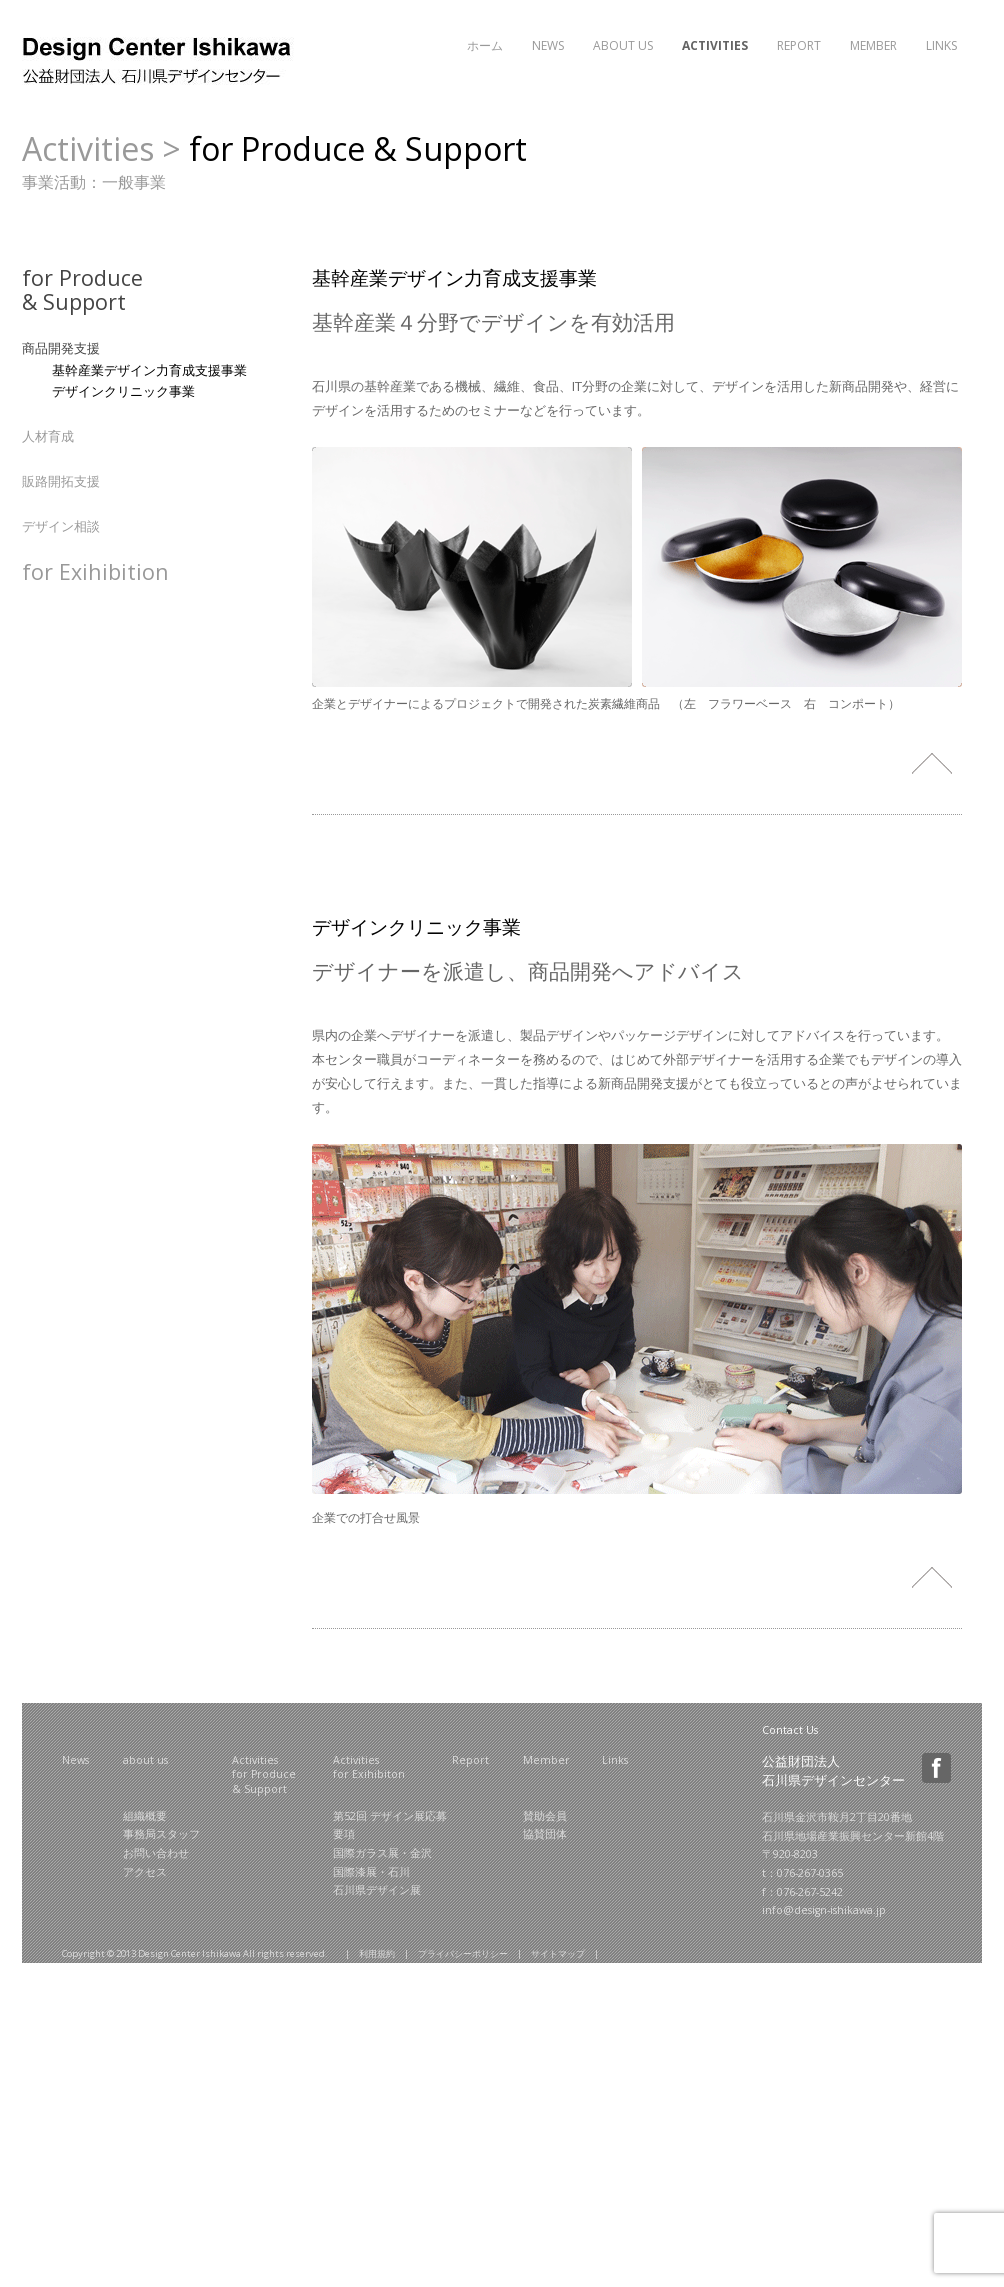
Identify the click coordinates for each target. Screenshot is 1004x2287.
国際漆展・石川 (371, 1872)
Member (873, 45)
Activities (715, 45)
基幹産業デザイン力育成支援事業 (149, 370)
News (548, 45)
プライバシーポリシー (463, 1953)
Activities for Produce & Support (264, 1774)
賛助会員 (545, 1816)
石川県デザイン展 (377, 1890)
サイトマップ (558, 1953)
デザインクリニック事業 (123, 391)
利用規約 (377, 1953)
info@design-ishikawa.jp (824, 1910)
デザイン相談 (61, 526)
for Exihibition (95, 571)
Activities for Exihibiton (369, 1767)
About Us (623, 45)
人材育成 (48, 436)
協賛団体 (545, 1834)
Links (941, 45)
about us (145, 1760)
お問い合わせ (156, 1853)
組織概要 (145, 1816)
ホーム (485, 45)
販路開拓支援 (61, 481)
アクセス (145, 1872)
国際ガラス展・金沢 (382, 1853)
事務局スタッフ (161, 1834)
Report (799, 45)
